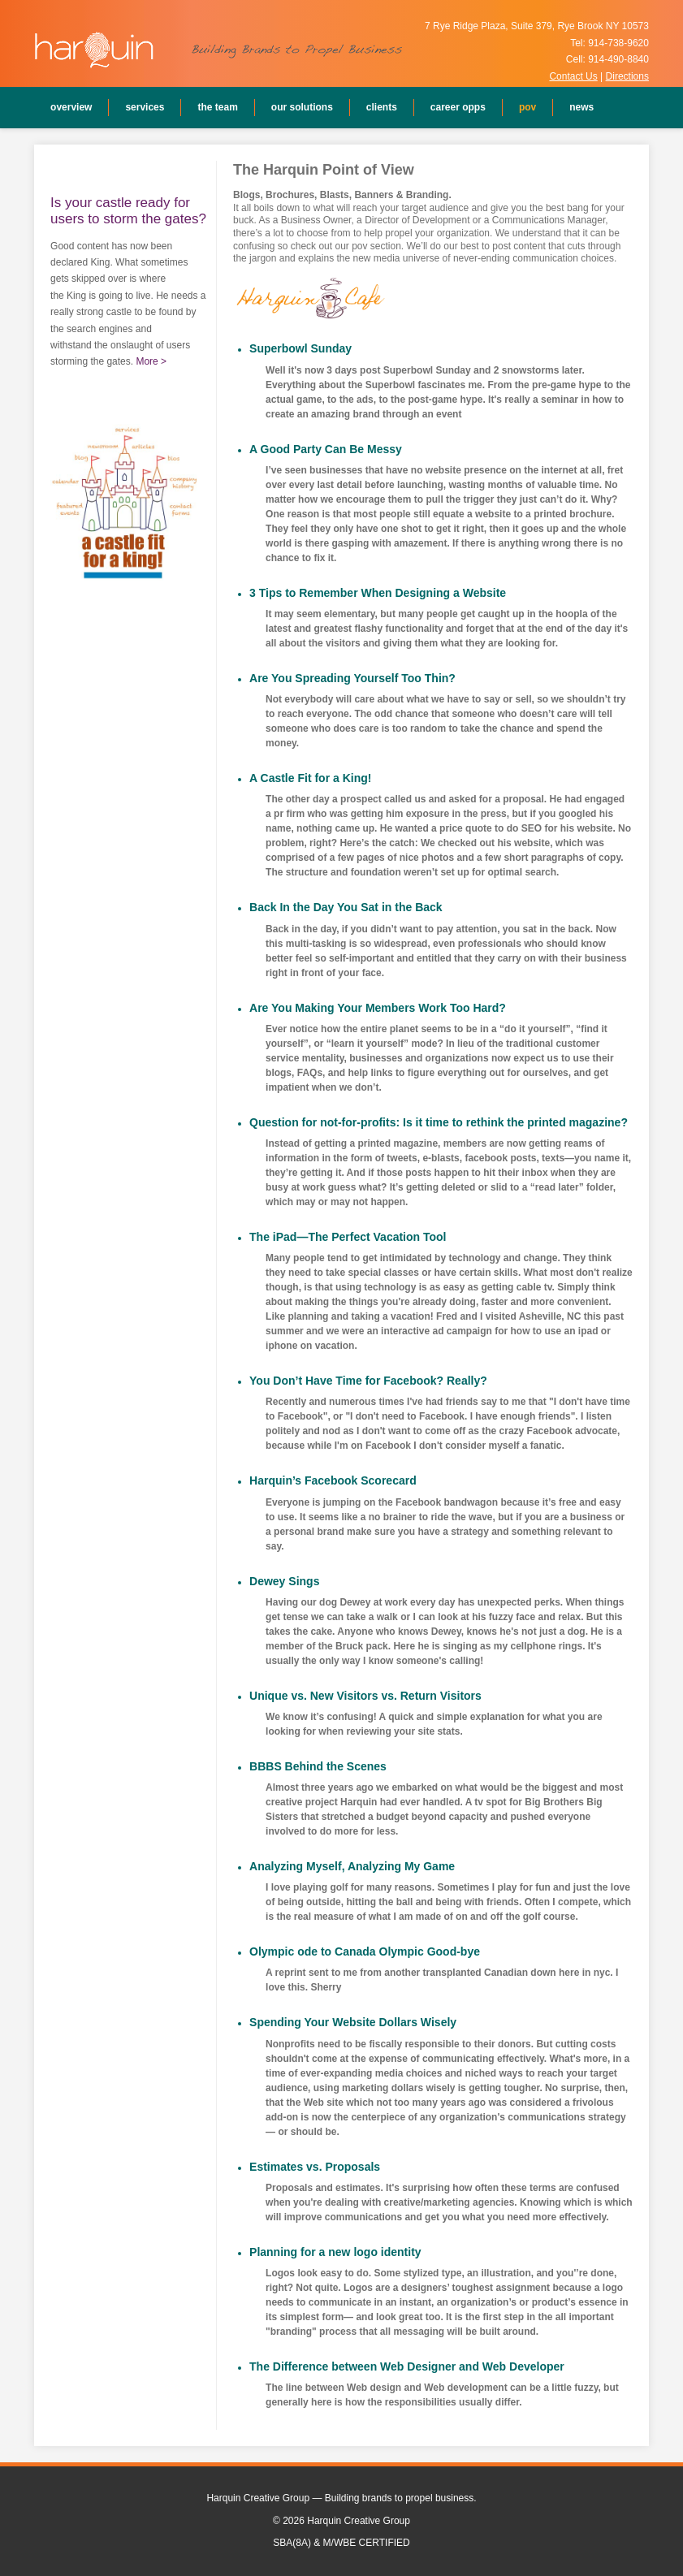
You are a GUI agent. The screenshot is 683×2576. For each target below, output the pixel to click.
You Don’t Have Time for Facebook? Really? (368, 1380)
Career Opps (458, 107)
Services (144, 107)
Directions (627, 76)
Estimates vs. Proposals (314, 2166)
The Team (217, 107)
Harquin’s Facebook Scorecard (333, 1480)
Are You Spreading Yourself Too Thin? (352, 678)
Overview (71, 107)
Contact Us (573, 76)
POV (527, 107)
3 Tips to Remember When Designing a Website (377, 592)
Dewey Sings (284, 1581)
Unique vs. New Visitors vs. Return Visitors (365, 1695)
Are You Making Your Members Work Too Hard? (377, 1007)
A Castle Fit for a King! (310, 778)
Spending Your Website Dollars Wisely (352, 2022)
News (581, 107)
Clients (381, 107)
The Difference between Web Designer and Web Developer (406, 2366)
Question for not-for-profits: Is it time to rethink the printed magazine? (438, 1122)
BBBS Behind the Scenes (318, 1766)
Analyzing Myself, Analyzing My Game (352, 1866)
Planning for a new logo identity (335, 2251)
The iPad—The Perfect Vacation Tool (347, 1236)
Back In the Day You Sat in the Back (346, 907)
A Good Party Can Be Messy (325, 449)
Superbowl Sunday (300, 348)
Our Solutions (302, 107)
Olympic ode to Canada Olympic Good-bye (364, 1951)
